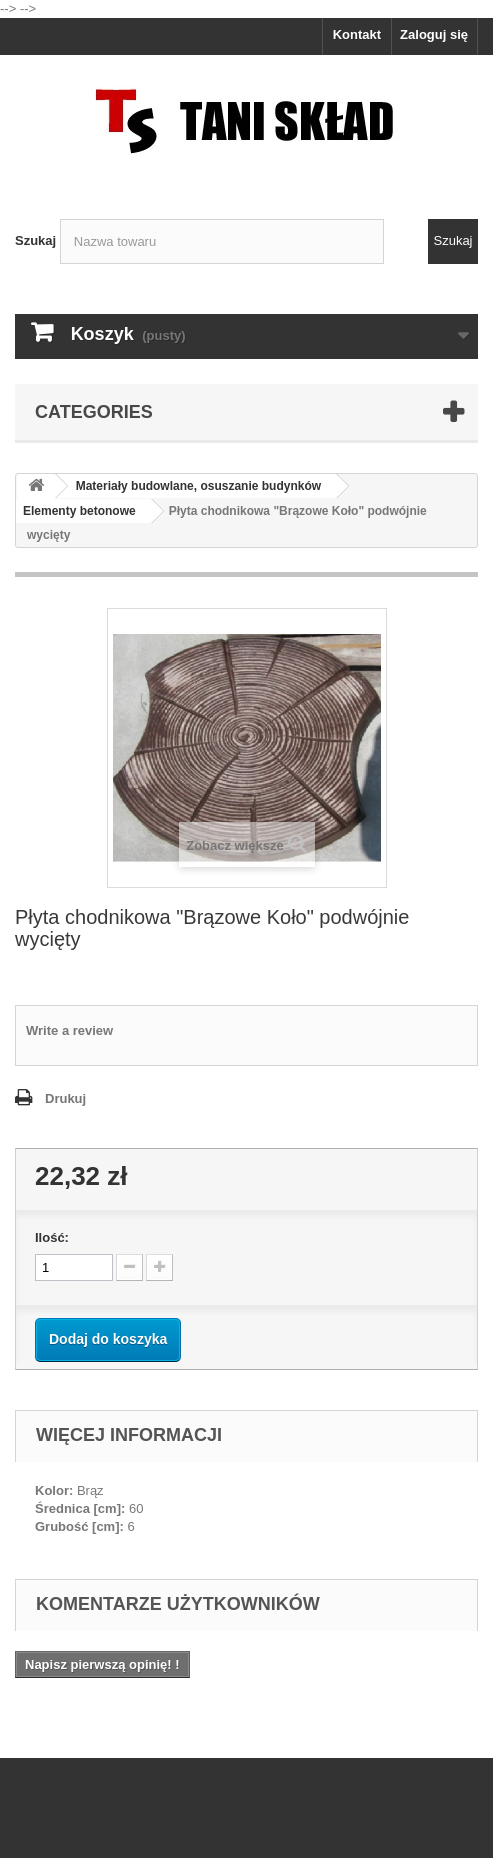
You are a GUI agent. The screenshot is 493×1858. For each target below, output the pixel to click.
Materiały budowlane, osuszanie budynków (198, 486)
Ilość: (52, 1237)
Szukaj (35, 240)
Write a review (69, 1030)
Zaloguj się (434, 34)
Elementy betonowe (79, 511)
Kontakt (357, 34)
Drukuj (65, 1098)
